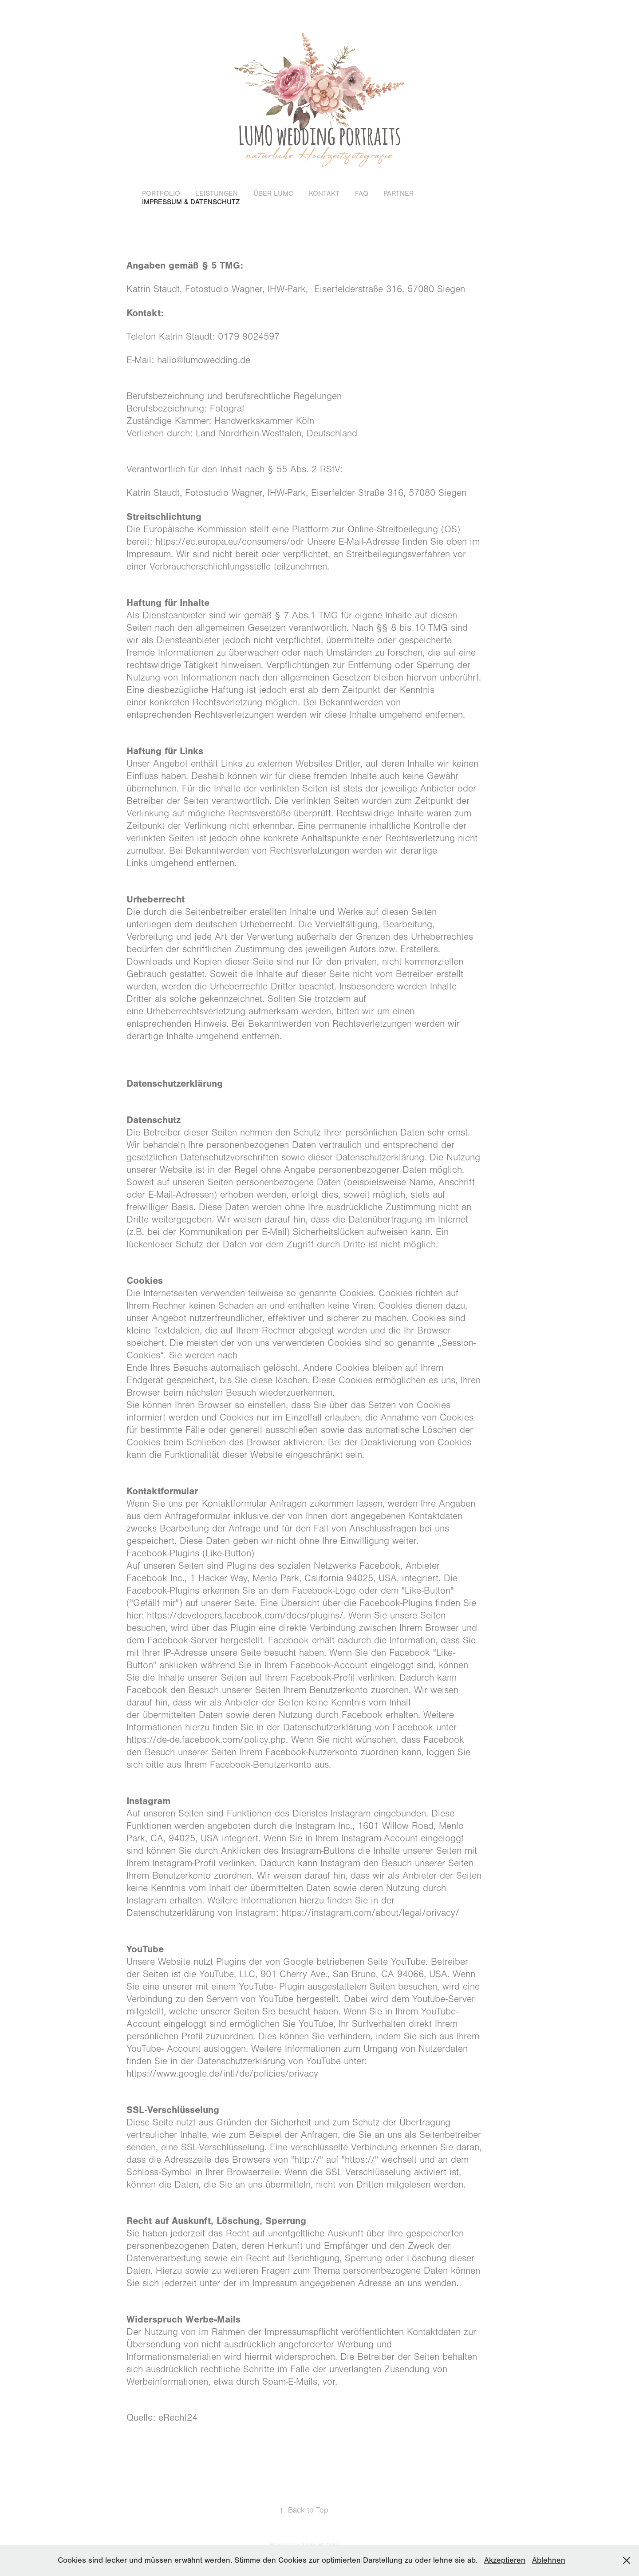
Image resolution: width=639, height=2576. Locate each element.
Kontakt (324, 194)
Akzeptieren (504, 2560)
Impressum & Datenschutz (191, 202)
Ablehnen (548, 2560)
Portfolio (161, 194)
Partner (398, 194)
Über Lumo (273, 194)
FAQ (361, 194)
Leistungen (216, 194)
